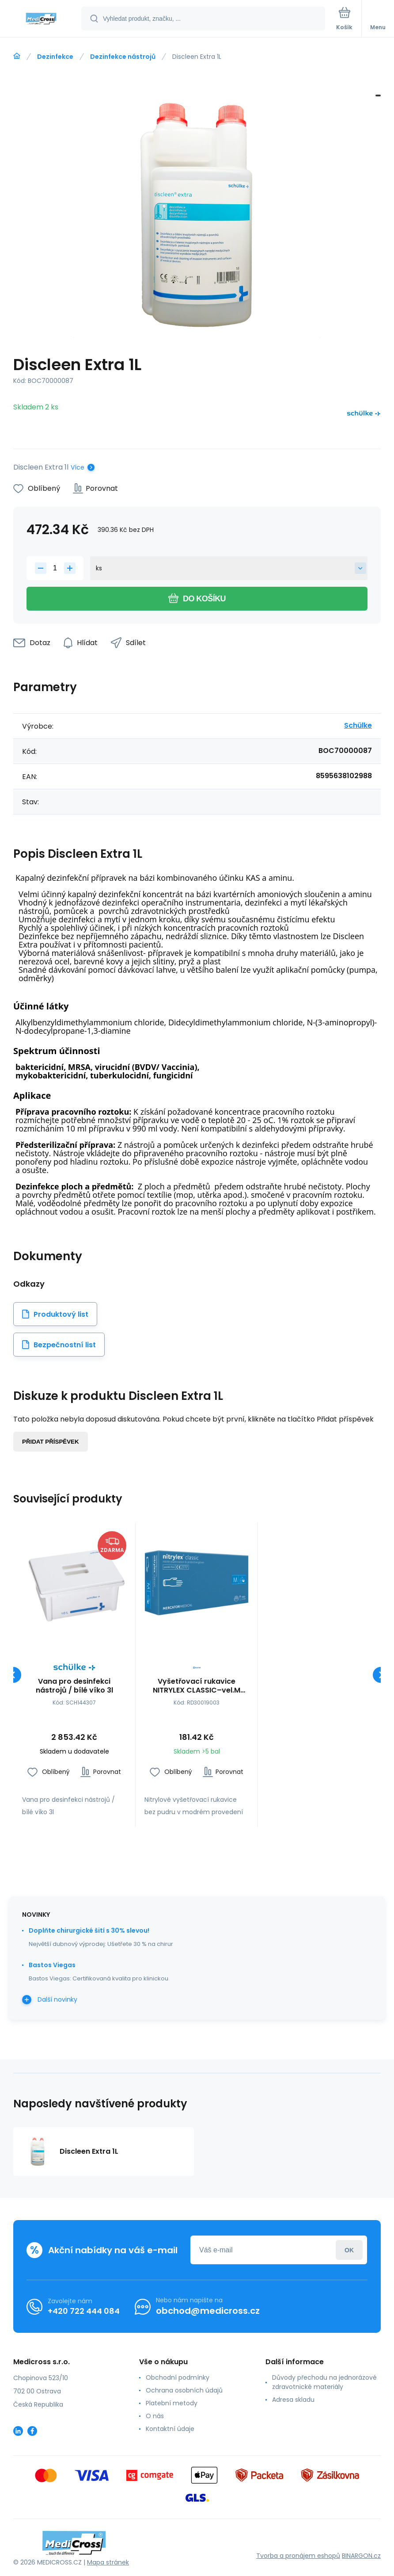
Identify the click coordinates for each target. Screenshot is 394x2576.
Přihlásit (349, 2250)
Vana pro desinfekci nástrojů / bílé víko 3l (74, 1686)
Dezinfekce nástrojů (122, 56)
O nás (155, 2416)
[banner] (41, 19)
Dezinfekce (55, 56)
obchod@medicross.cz (208, 2311)
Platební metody (171, 2403)
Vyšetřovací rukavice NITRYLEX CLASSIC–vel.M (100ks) (196, 1686)
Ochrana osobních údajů (184, 2390)
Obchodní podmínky (177, 2377)
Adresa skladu (293, 2399)
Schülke (358, 725)
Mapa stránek (108, 2562)
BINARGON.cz (361, 2555)
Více (77, 467)
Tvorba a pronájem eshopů (298, 2555)
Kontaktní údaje (170, 2428)
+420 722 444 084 (84, 2310)
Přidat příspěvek (50, 1441)
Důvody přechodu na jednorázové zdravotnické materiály (324, 2382)
